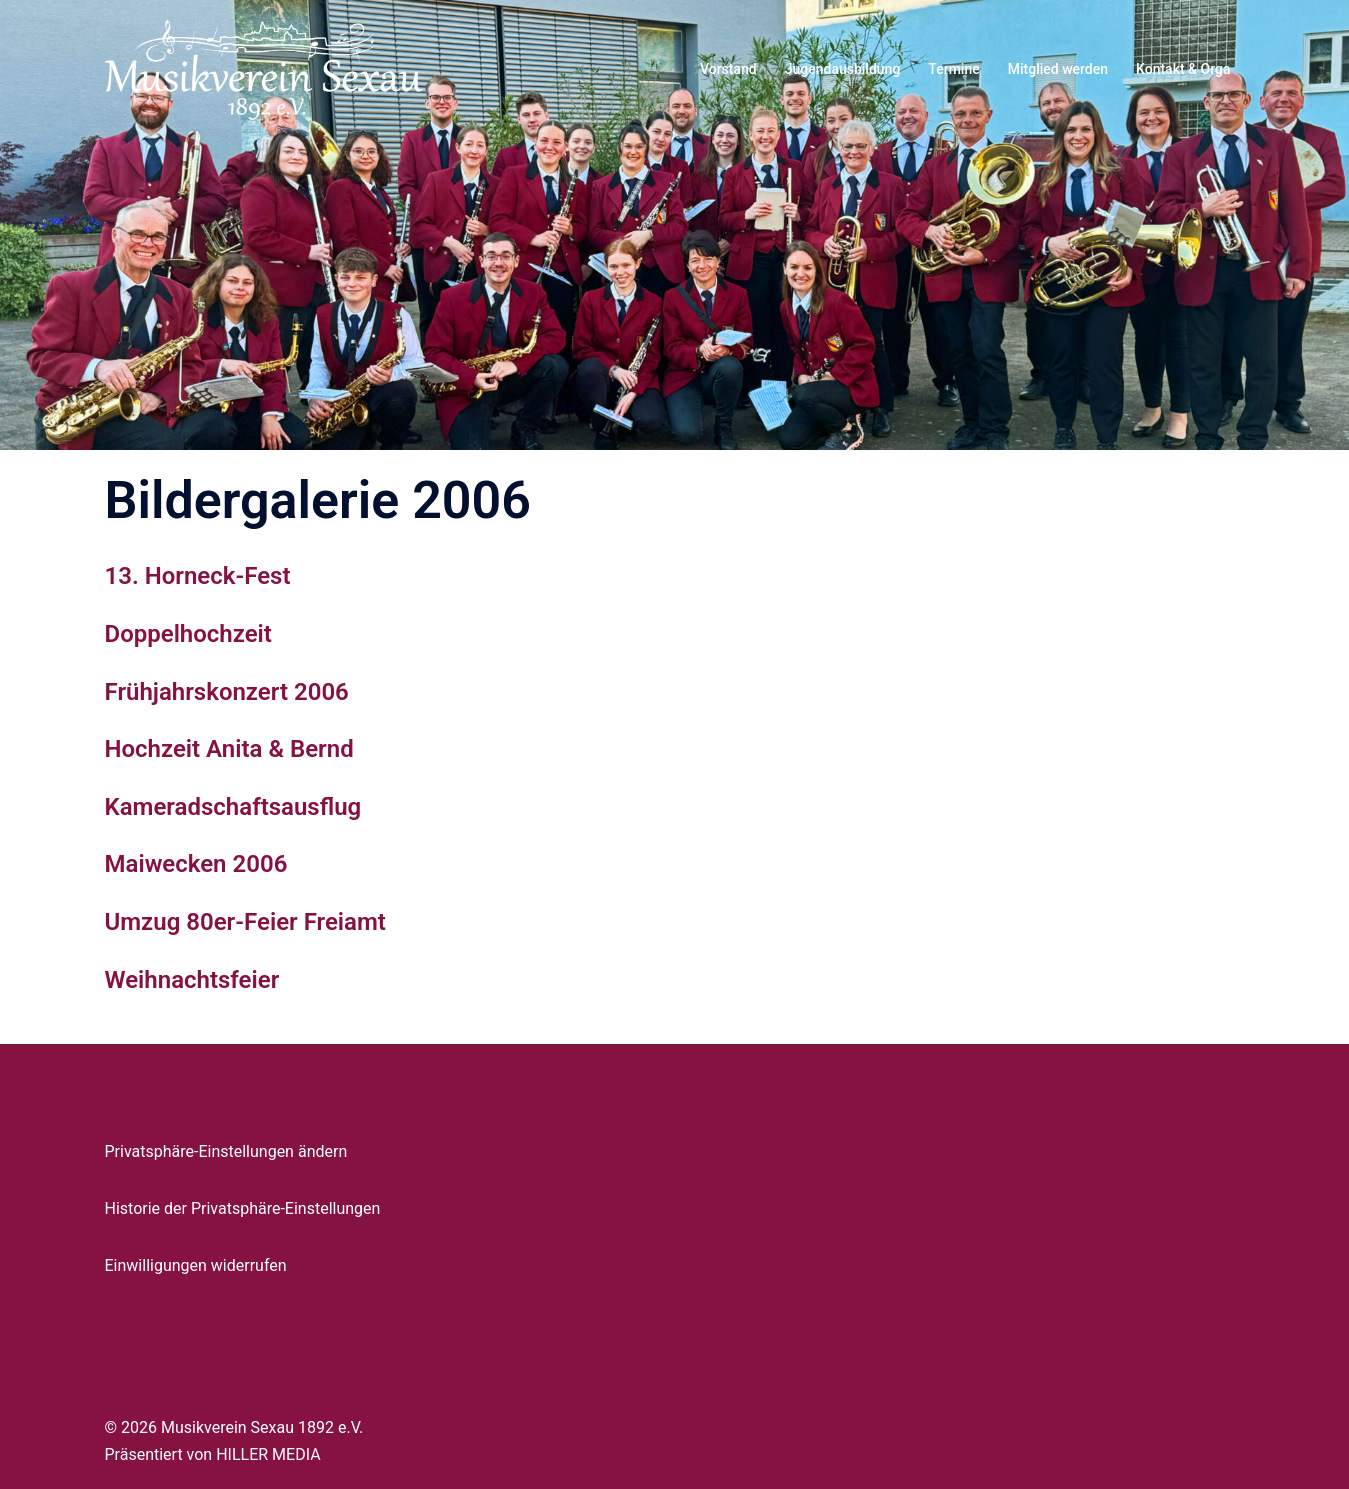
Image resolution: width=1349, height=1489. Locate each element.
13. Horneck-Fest (198, 576)
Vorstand (728, 69)
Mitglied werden (1058, 69)
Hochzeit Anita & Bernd (229, 749)
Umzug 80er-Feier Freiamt (245, 922)
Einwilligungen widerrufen (196, 1265)
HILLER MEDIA (268, 1454)
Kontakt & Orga (1183, 69)
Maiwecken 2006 (196, 864)
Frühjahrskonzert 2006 (227, 692)
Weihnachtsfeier (192, 980)
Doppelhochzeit (188, 634)
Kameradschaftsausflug (233, 807)
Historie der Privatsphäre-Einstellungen (243, 1208)
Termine (953, 69)
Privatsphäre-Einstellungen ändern (226, 1151)
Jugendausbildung (843, 69)
